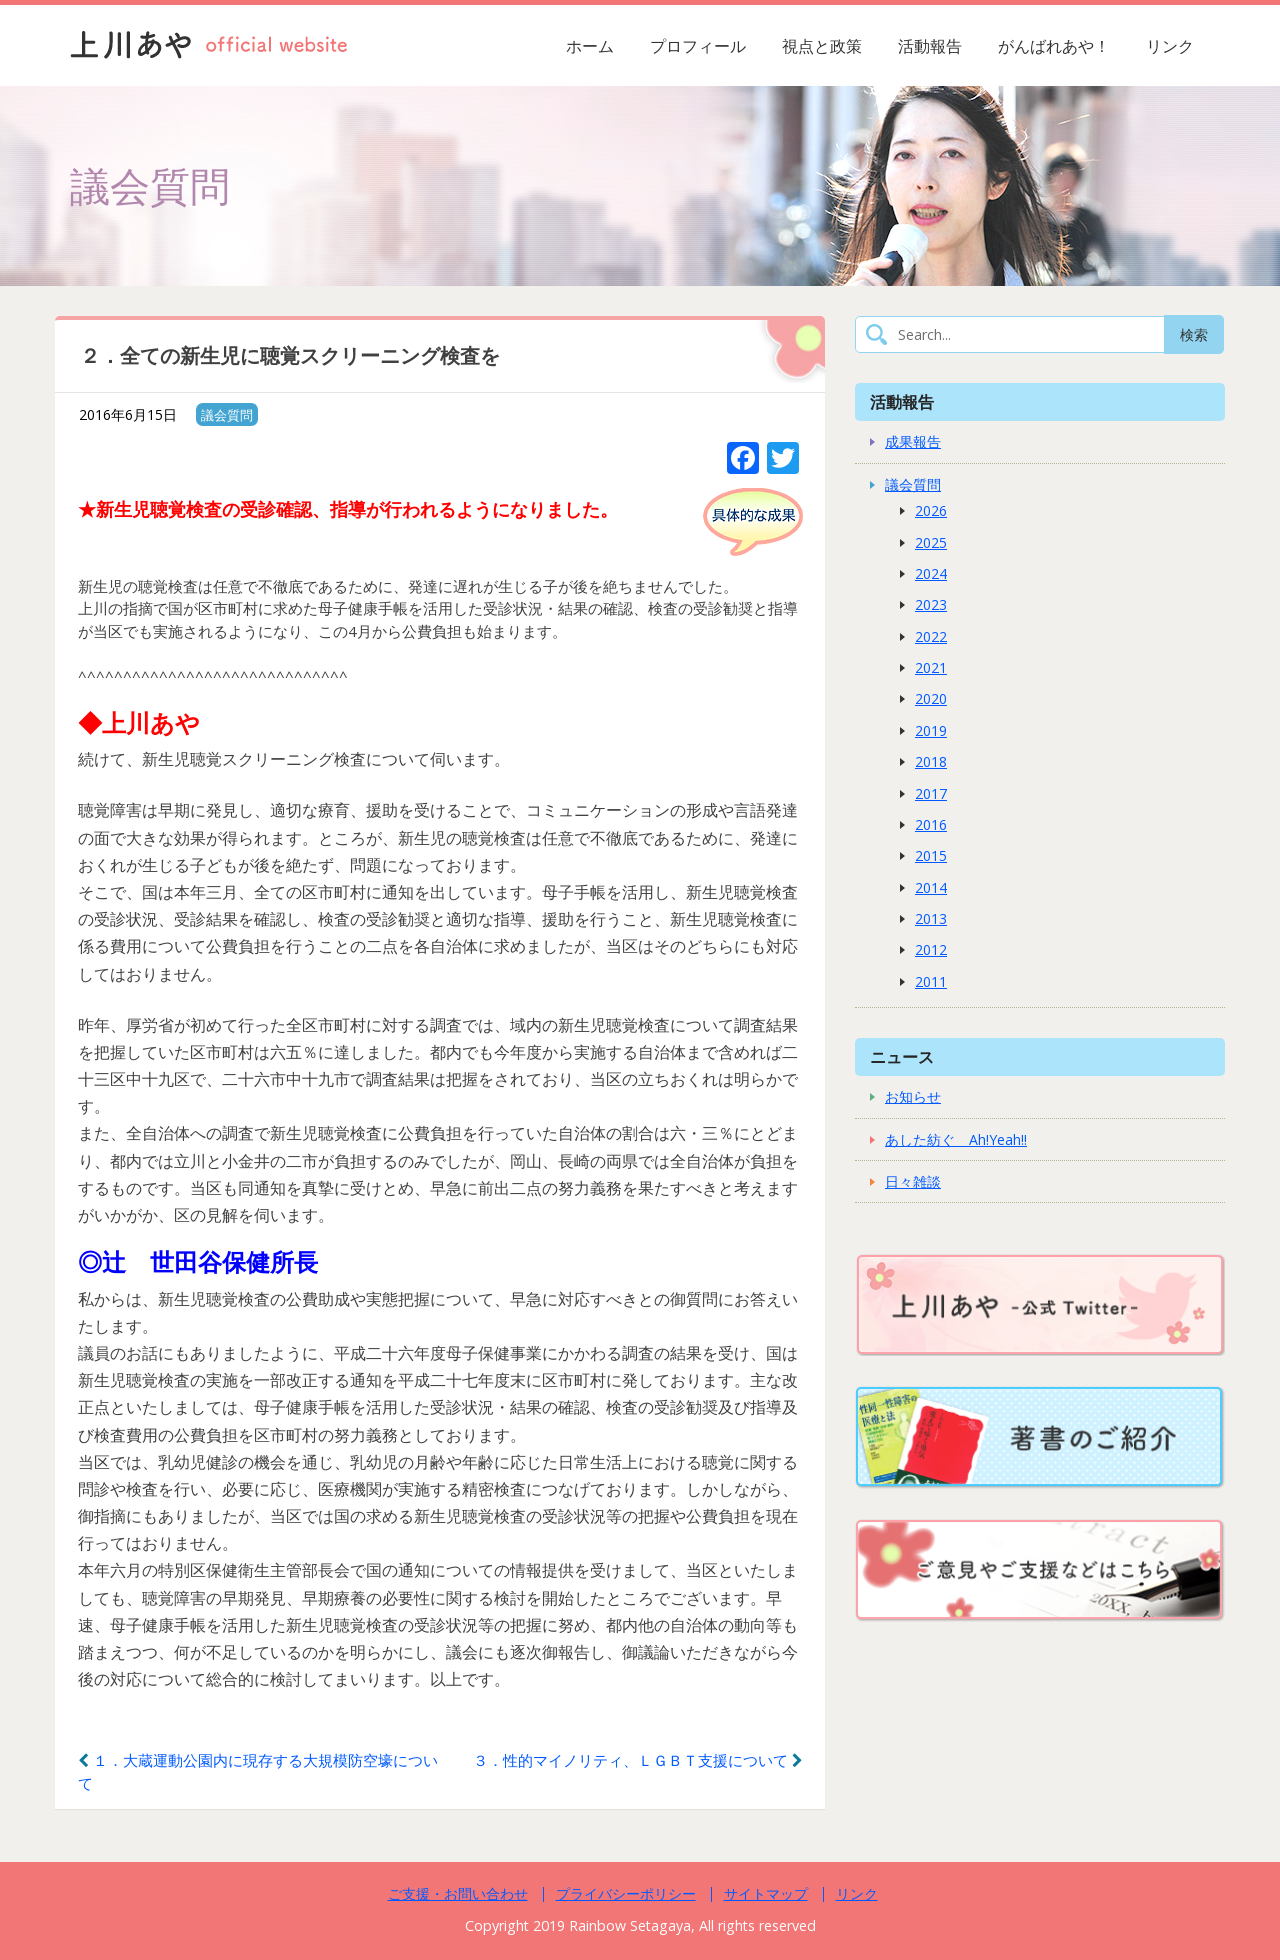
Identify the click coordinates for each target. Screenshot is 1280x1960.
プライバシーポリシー (626, 1893)
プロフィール (698, 46)
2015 (931, 855)
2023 (931, 604)
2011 (931, 981)
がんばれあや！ (1054, 46)
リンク (1170, 46)
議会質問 (227, 415)
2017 (931, 793)
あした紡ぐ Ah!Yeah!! (956, 1139)
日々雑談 (913, 1181)
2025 (931, 542)
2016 (931, 824)
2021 (931, 667)
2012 (931, 949)
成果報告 (913, 441)
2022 (931, 636)
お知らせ (913, 1096)
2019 (931, 730)
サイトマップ (766, 1893)
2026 (931, 510)
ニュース (902, 1056)
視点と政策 (822, 46)
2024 (931, 573)
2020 (931, 698)
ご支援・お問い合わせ (458, 1893)
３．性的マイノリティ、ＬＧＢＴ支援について (638, 1760)
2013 (931, 918)
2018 (931, 761)
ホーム (590, 46)
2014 (931, 887)
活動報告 (930, 46)
